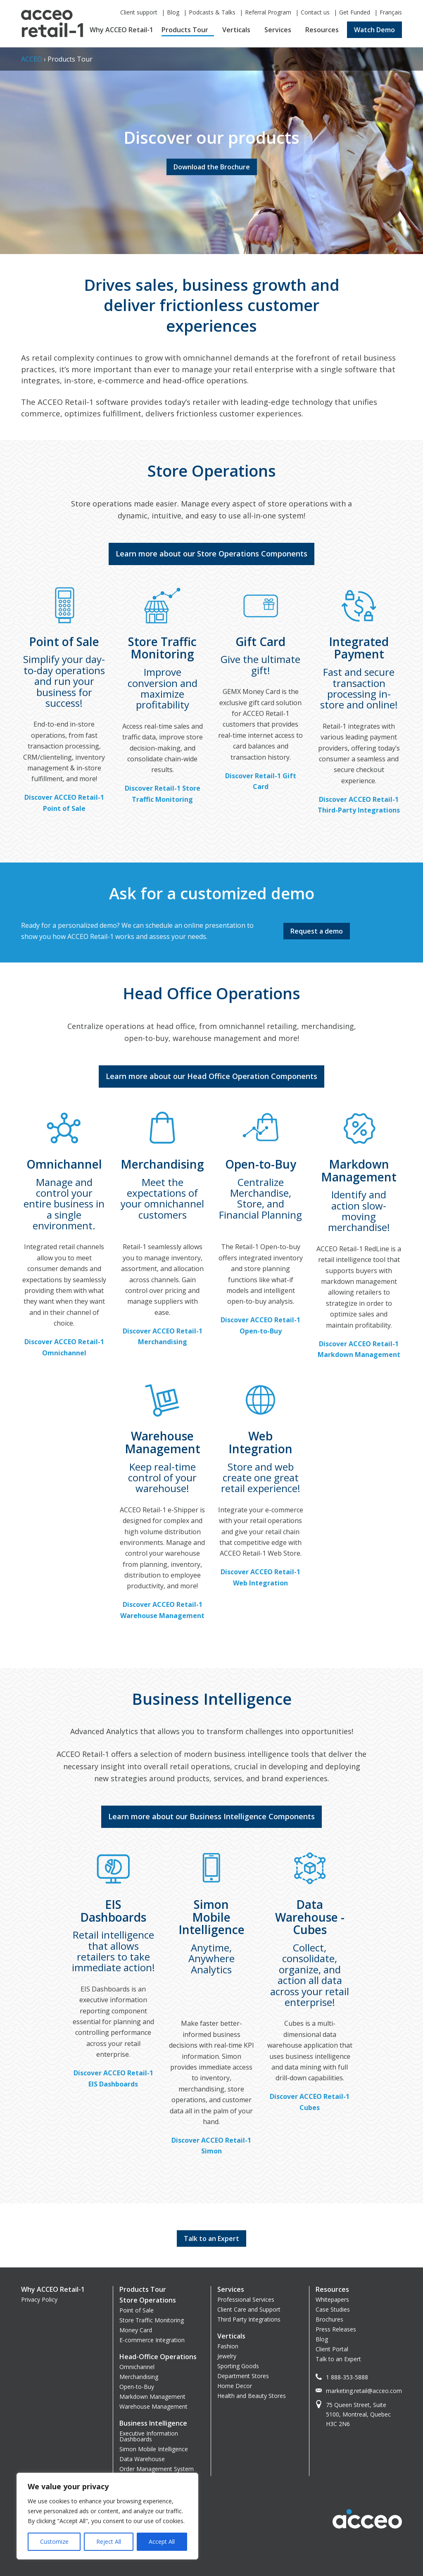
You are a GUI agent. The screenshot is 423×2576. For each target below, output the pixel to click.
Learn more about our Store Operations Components (211, 553)
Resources (322, 29)
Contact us (315, 12)
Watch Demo (374, 29)
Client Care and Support (248, 2309)
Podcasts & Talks (212, 12)
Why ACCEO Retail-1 (121, 29)
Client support (138, 12)
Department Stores (243, 2376)
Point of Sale (136, 2310)
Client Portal (332, 2349)
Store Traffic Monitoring (151, 2320)
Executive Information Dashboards (148, 2436)
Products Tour (185, 29)
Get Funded (354, 12)
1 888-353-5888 (347, 2377)
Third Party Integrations (248, 2319)
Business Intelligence (153, 2423)
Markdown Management (152, 2396)
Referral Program (268, 12)
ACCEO (31, 59)
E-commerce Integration (152, 2340)
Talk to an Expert (338, 2359)
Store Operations (147, 2300)
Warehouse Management (153, 2406)
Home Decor (234, 2386)
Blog (173, 12)
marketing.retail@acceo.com (364, 2391)
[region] (107, 2516)
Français (391, 12)
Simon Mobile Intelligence (153, 2449)
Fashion (227, 2346)
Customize (54, 2541)
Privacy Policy (39, 2299)
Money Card (135, 2330)
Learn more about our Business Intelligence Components (211, 1816)
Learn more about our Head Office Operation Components (211, 1076)
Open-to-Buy (136, 2387)
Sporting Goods (238, 2366)
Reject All (108, 2541)
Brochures (329, 2319)
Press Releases (336, 2329)
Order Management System (156, 2469)
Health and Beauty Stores (251, 2396)
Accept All (162, 2541)
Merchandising (138, 2377)
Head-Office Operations (158, 2356)
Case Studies (333, 2309)
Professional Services (245, 2299)
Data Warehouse (142, 2459)
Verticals (236, 29)
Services (277, 29)
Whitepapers (332, 2299)
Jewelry (226, 2356)
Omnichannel (136, 2367)
